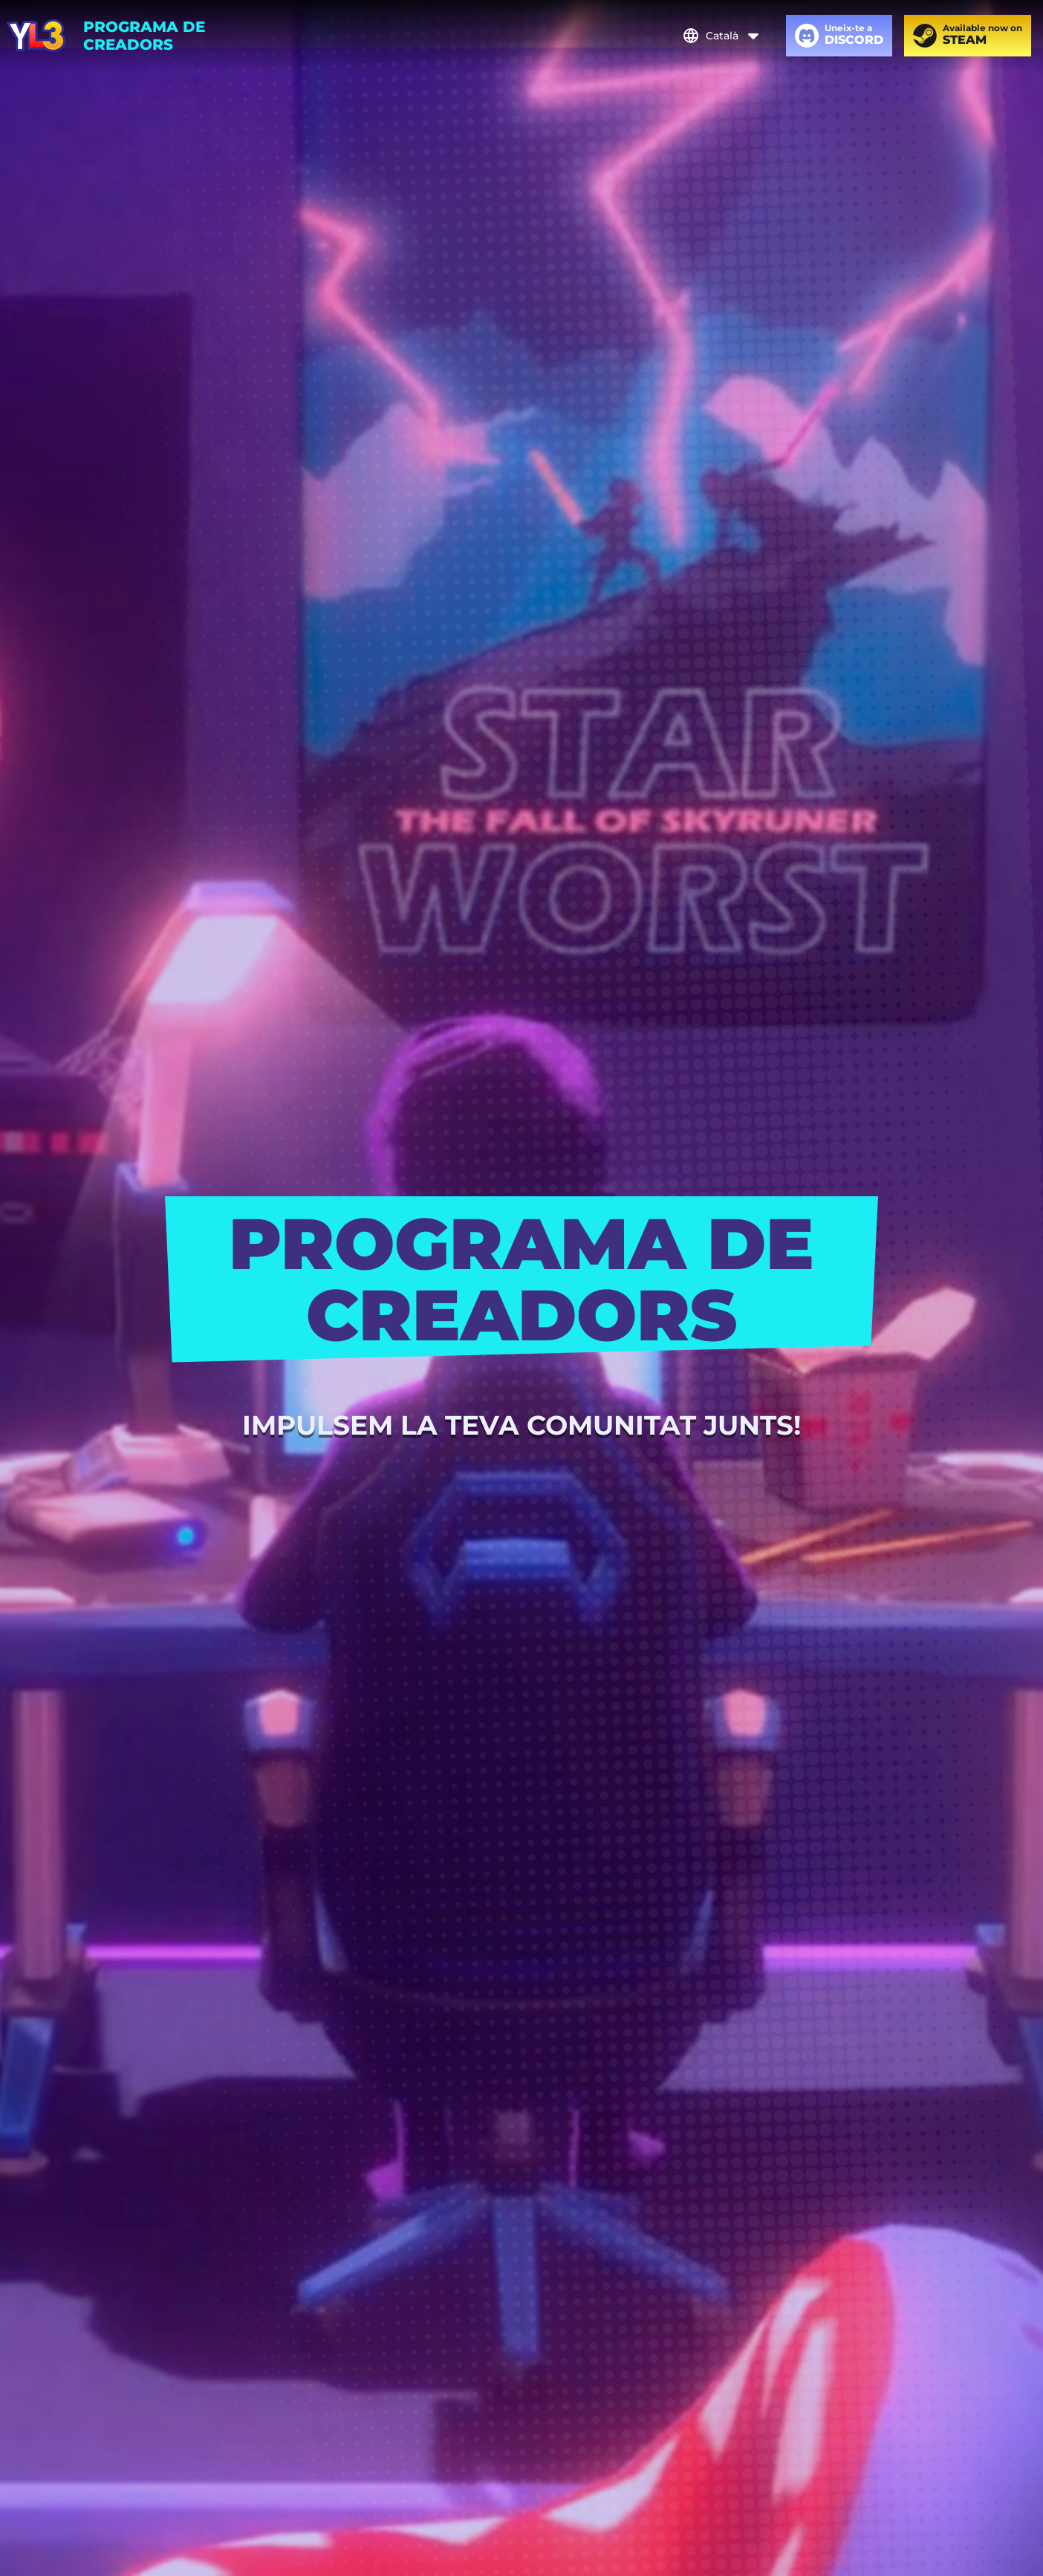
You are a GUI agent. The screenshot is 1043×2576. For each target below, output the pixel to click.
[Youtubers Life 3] (35, 35)
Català (722, 36)
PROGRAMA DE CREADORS (144, 35)
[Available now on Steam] (967, 35)
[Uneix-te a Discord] (839, 35)
